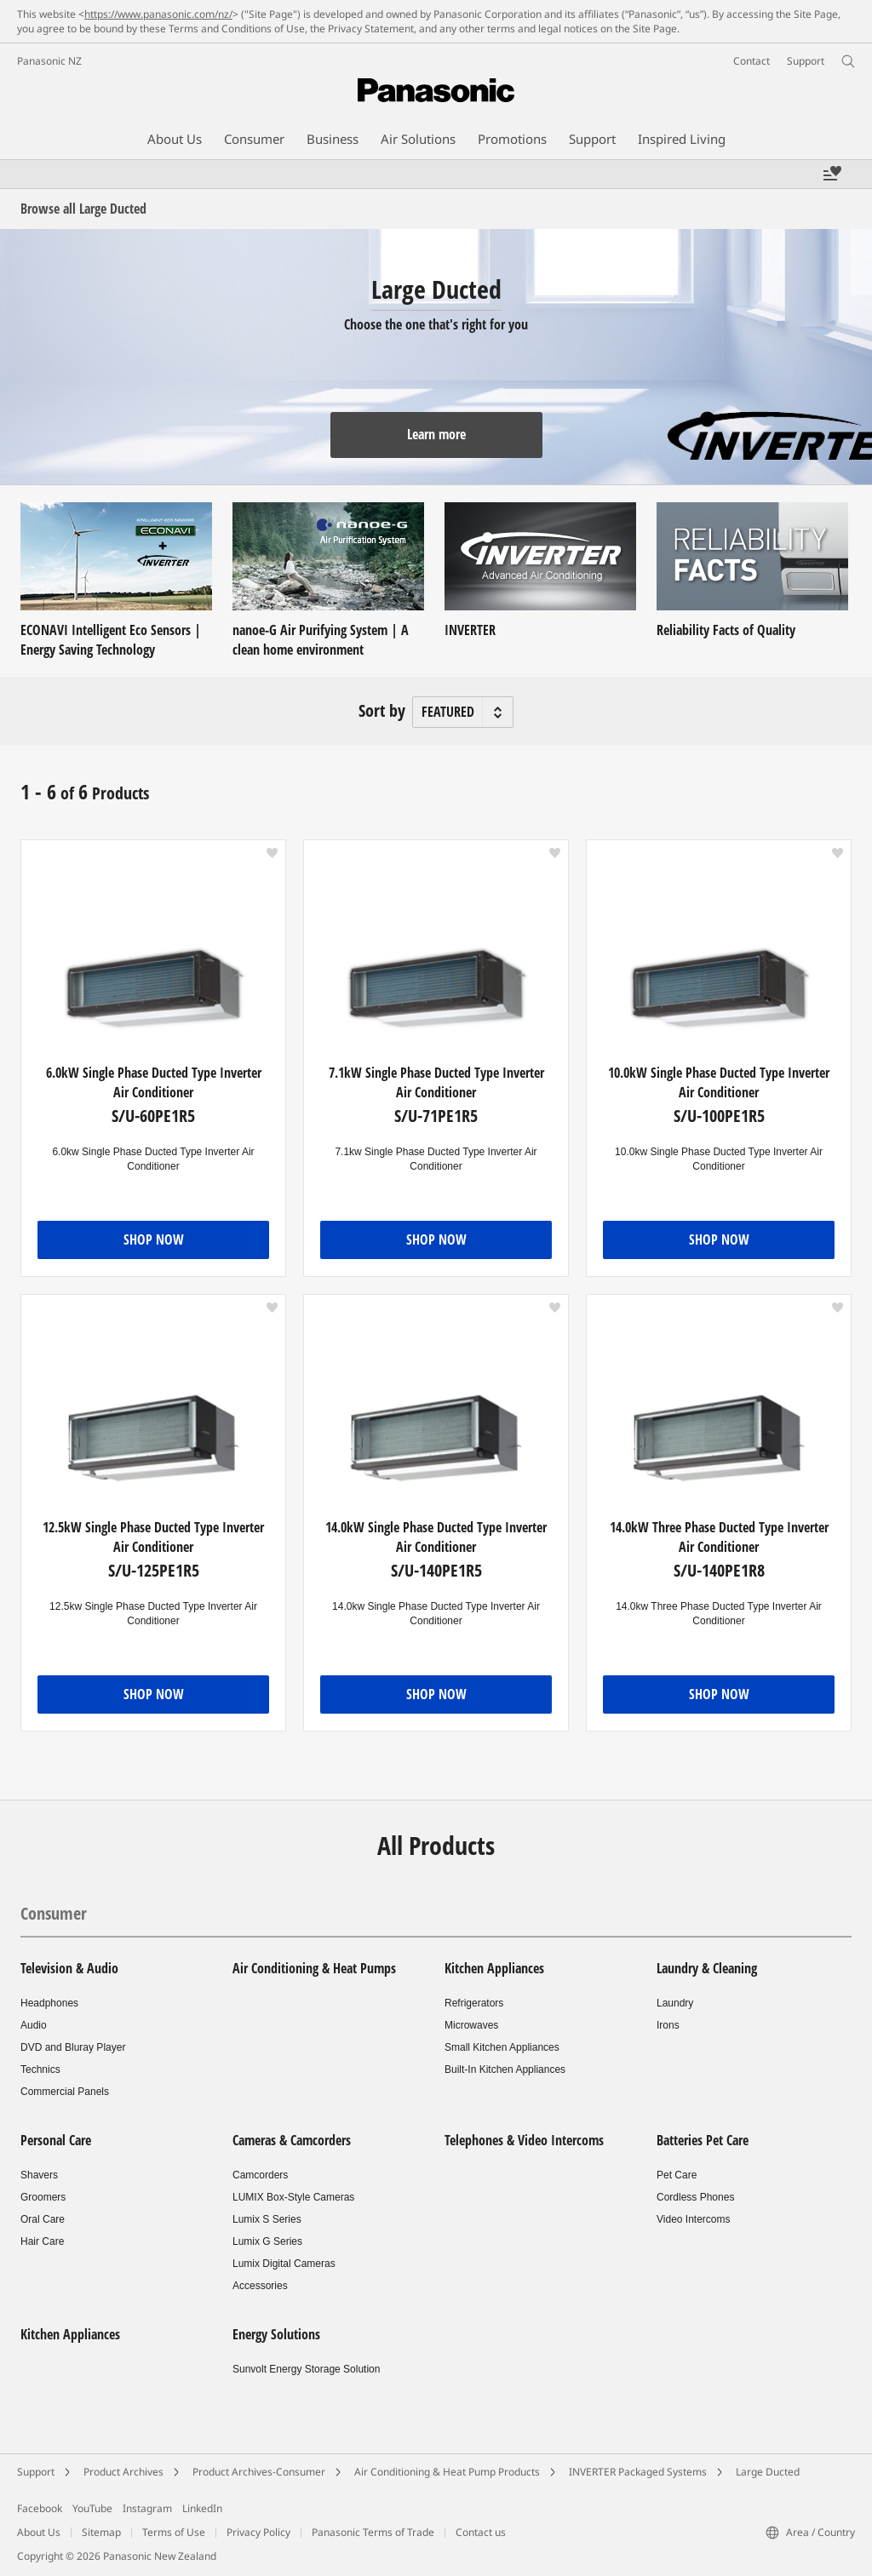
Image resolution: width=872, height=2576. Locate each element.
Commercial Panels (64, 2092)
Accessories (260, 2286)
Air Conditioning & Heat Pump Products (447, 2471)
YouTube (92, 2508)
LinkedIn (202, 2508)
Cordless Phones (695, 2197)
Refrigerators (474, 2003)
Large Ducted (768, 2471)
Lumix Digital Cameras (284, 2264)
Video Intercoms (694, 2219)
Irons (668, 2025)
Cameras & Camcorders (291, 2140)
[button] (272, 853)
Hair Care (42, 2241)
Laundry (675, 2003)
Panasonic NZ (49, 61)
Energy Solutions (276, 2334)
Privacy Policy (258, 2532)
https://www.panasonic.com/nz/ (158, 14)
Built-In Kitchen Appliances (505, 2069)
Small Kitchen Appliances (502, 2047)
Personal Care (55, 2140)
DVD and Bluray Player (72, 2047)
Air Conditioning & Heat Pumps (314, 1968)
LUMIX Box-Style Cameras (293, 2197)
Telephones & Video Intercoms (524, 2140)
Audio (33, 2025)
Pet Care (677, 2175)
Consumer (53, 1913)
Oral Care (42, 2219)
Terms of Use (173, 2532)
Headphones (49, 2003)
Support (35, 2471)
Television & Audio (69, 1968)
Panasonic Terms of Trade (373, 2532)
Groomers (43, 2197)
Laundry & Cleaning (707, 1968)
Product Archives (123, 2471)
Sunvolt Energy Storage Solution (306, 2369)
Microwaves (471, 2025)
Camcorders (260, 2175)
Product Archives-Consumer (258, 2471)
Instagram (147, 2508)
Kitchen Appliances (494, 1968)
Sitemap (101, 2532)
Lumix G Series (267, 2241)
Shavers (39, 2175)
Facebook (39, 2508)
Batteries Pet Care (703, 2140)
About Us (38, 2532)
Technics (40, 2069)
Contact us (481, 2532)
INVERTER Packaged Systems (638, 2471)
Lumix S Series (266, 2219)
